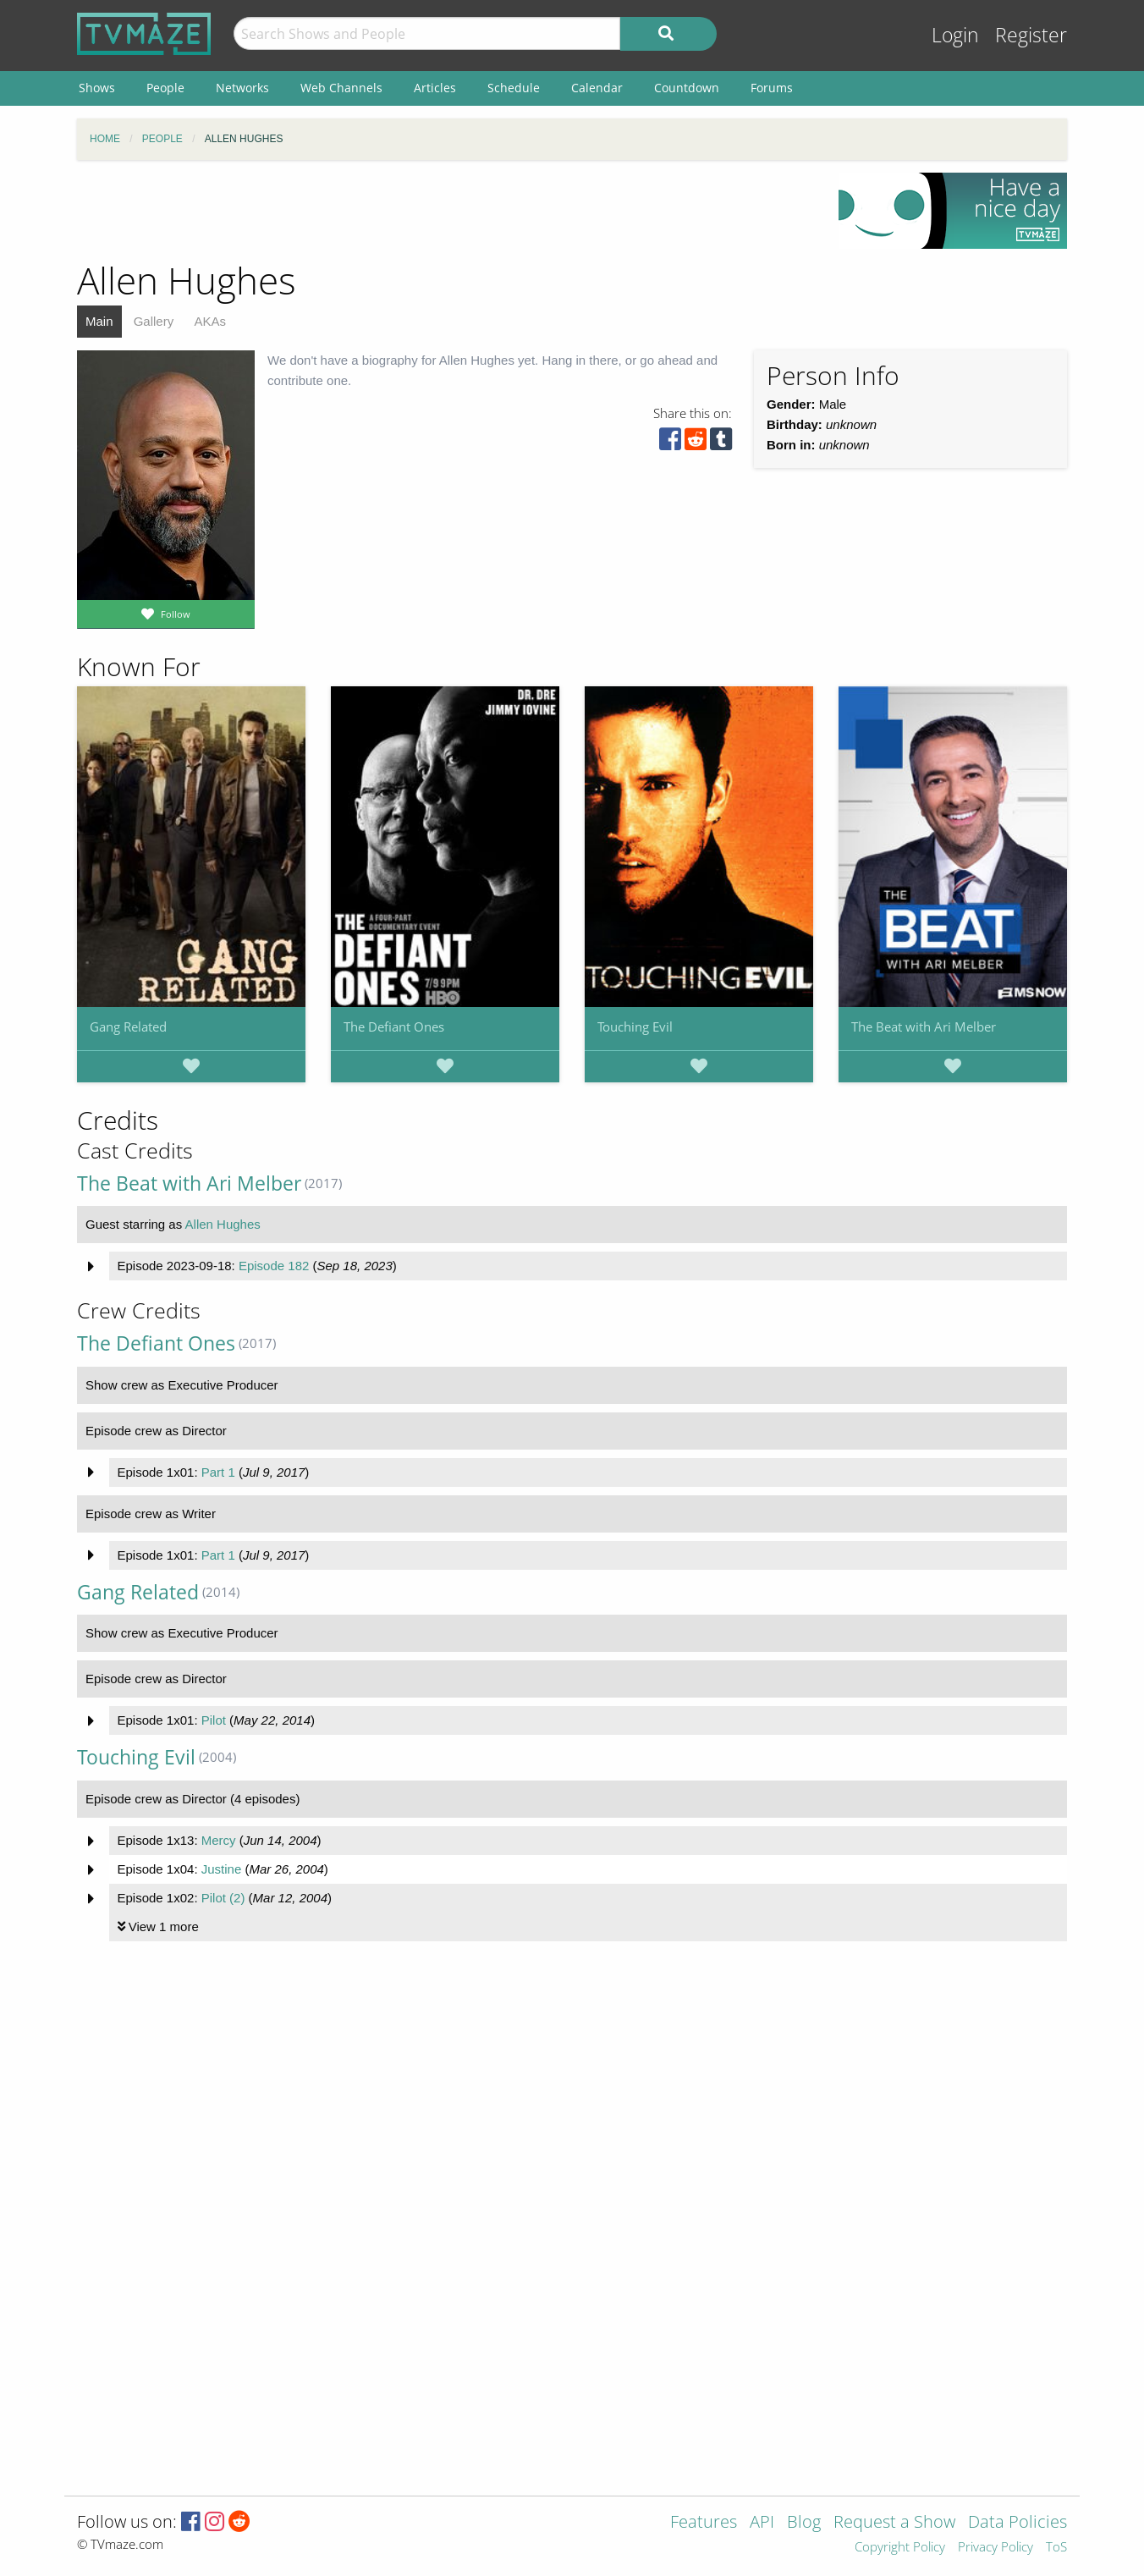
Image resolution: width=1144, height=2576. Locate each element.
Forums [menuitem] (772, 88)
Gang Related (128, 1026)
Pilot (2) (223, 1898)
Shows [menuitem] (97, 88)
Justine (221, 1869)
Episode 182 (274, 1265)
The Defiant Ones (394, 1026)
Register (1031, 35)
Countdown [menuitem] (686, 88)
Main (99, 321)
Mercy (218, 1840)
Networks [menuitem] (242, 88)
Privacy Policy (995, 2547)
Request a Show (894, 2523)
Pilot (213, 1720)
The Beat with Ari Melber (923, 1026)
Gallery (154, 321)
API (762, 2523)
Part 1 (218, 1472)
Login (955, 35)
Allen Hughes (223, 1224)
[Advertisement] (445, 211)
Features (703, 2523)
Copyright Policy (900, 2547)
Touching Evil (635, 1026)
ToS (1056, 2547)
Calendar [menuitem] (597, 88)
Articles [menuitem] (435, 88)
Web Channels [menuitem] (341, 88)
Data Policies (1017, 2523)
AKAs (210, 321)
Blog (804, 2523)
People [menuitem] (165, 88)
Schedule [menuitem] (513, 88)
